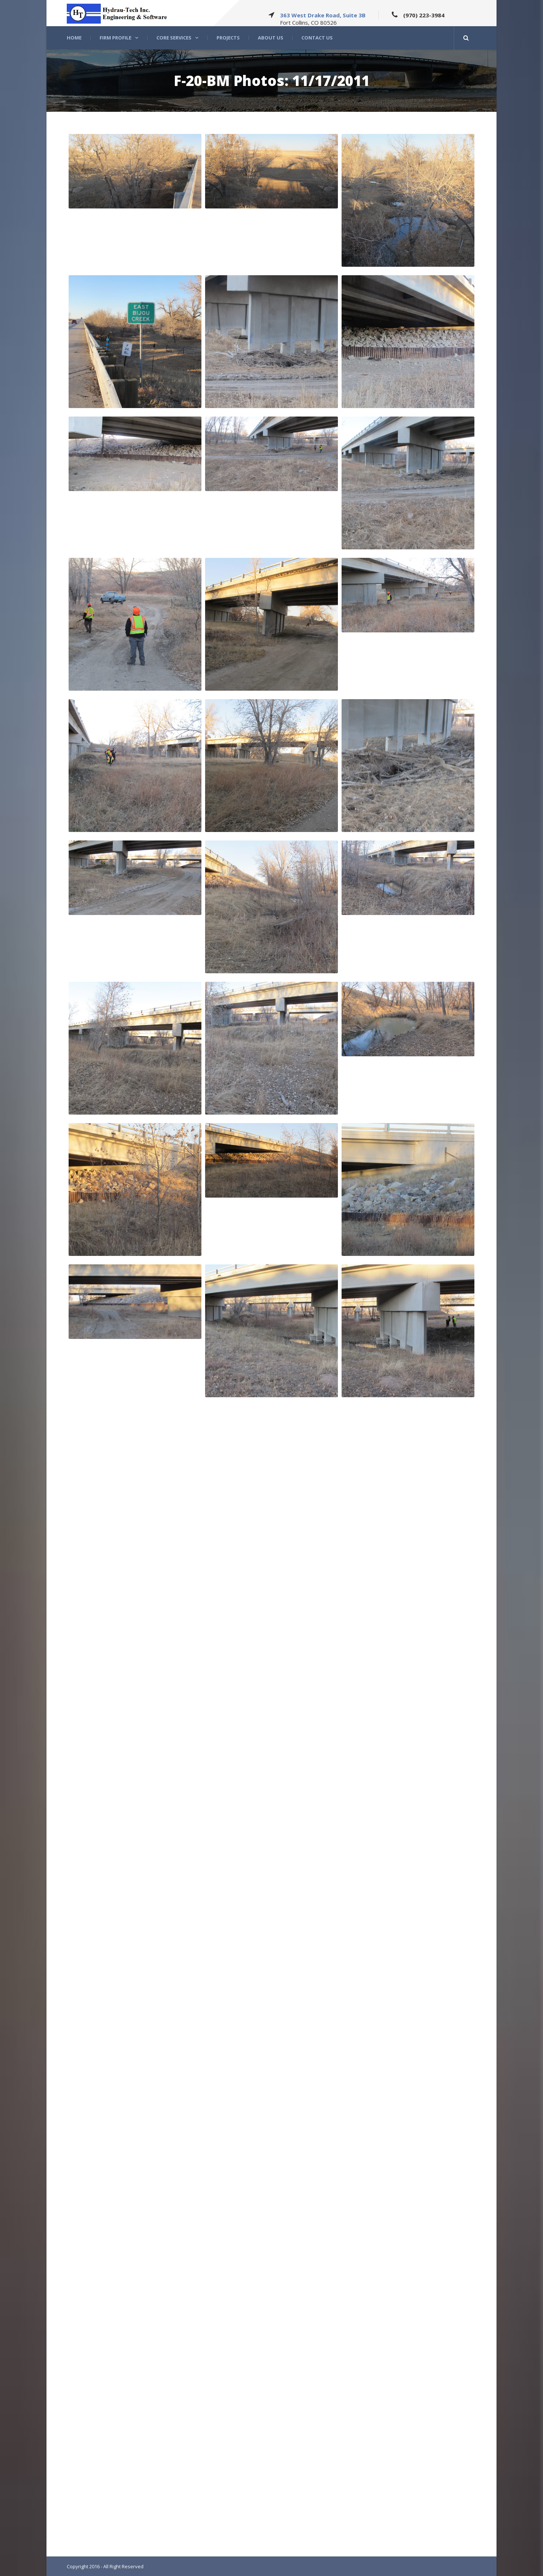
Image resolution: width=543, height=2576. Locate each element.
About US (270, 37)
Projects (228, 37)
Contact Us (317, 37)
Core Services (173, 37)
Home (74, 37)
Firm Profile (115, 37)
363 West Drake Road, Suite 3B (323, 15)
